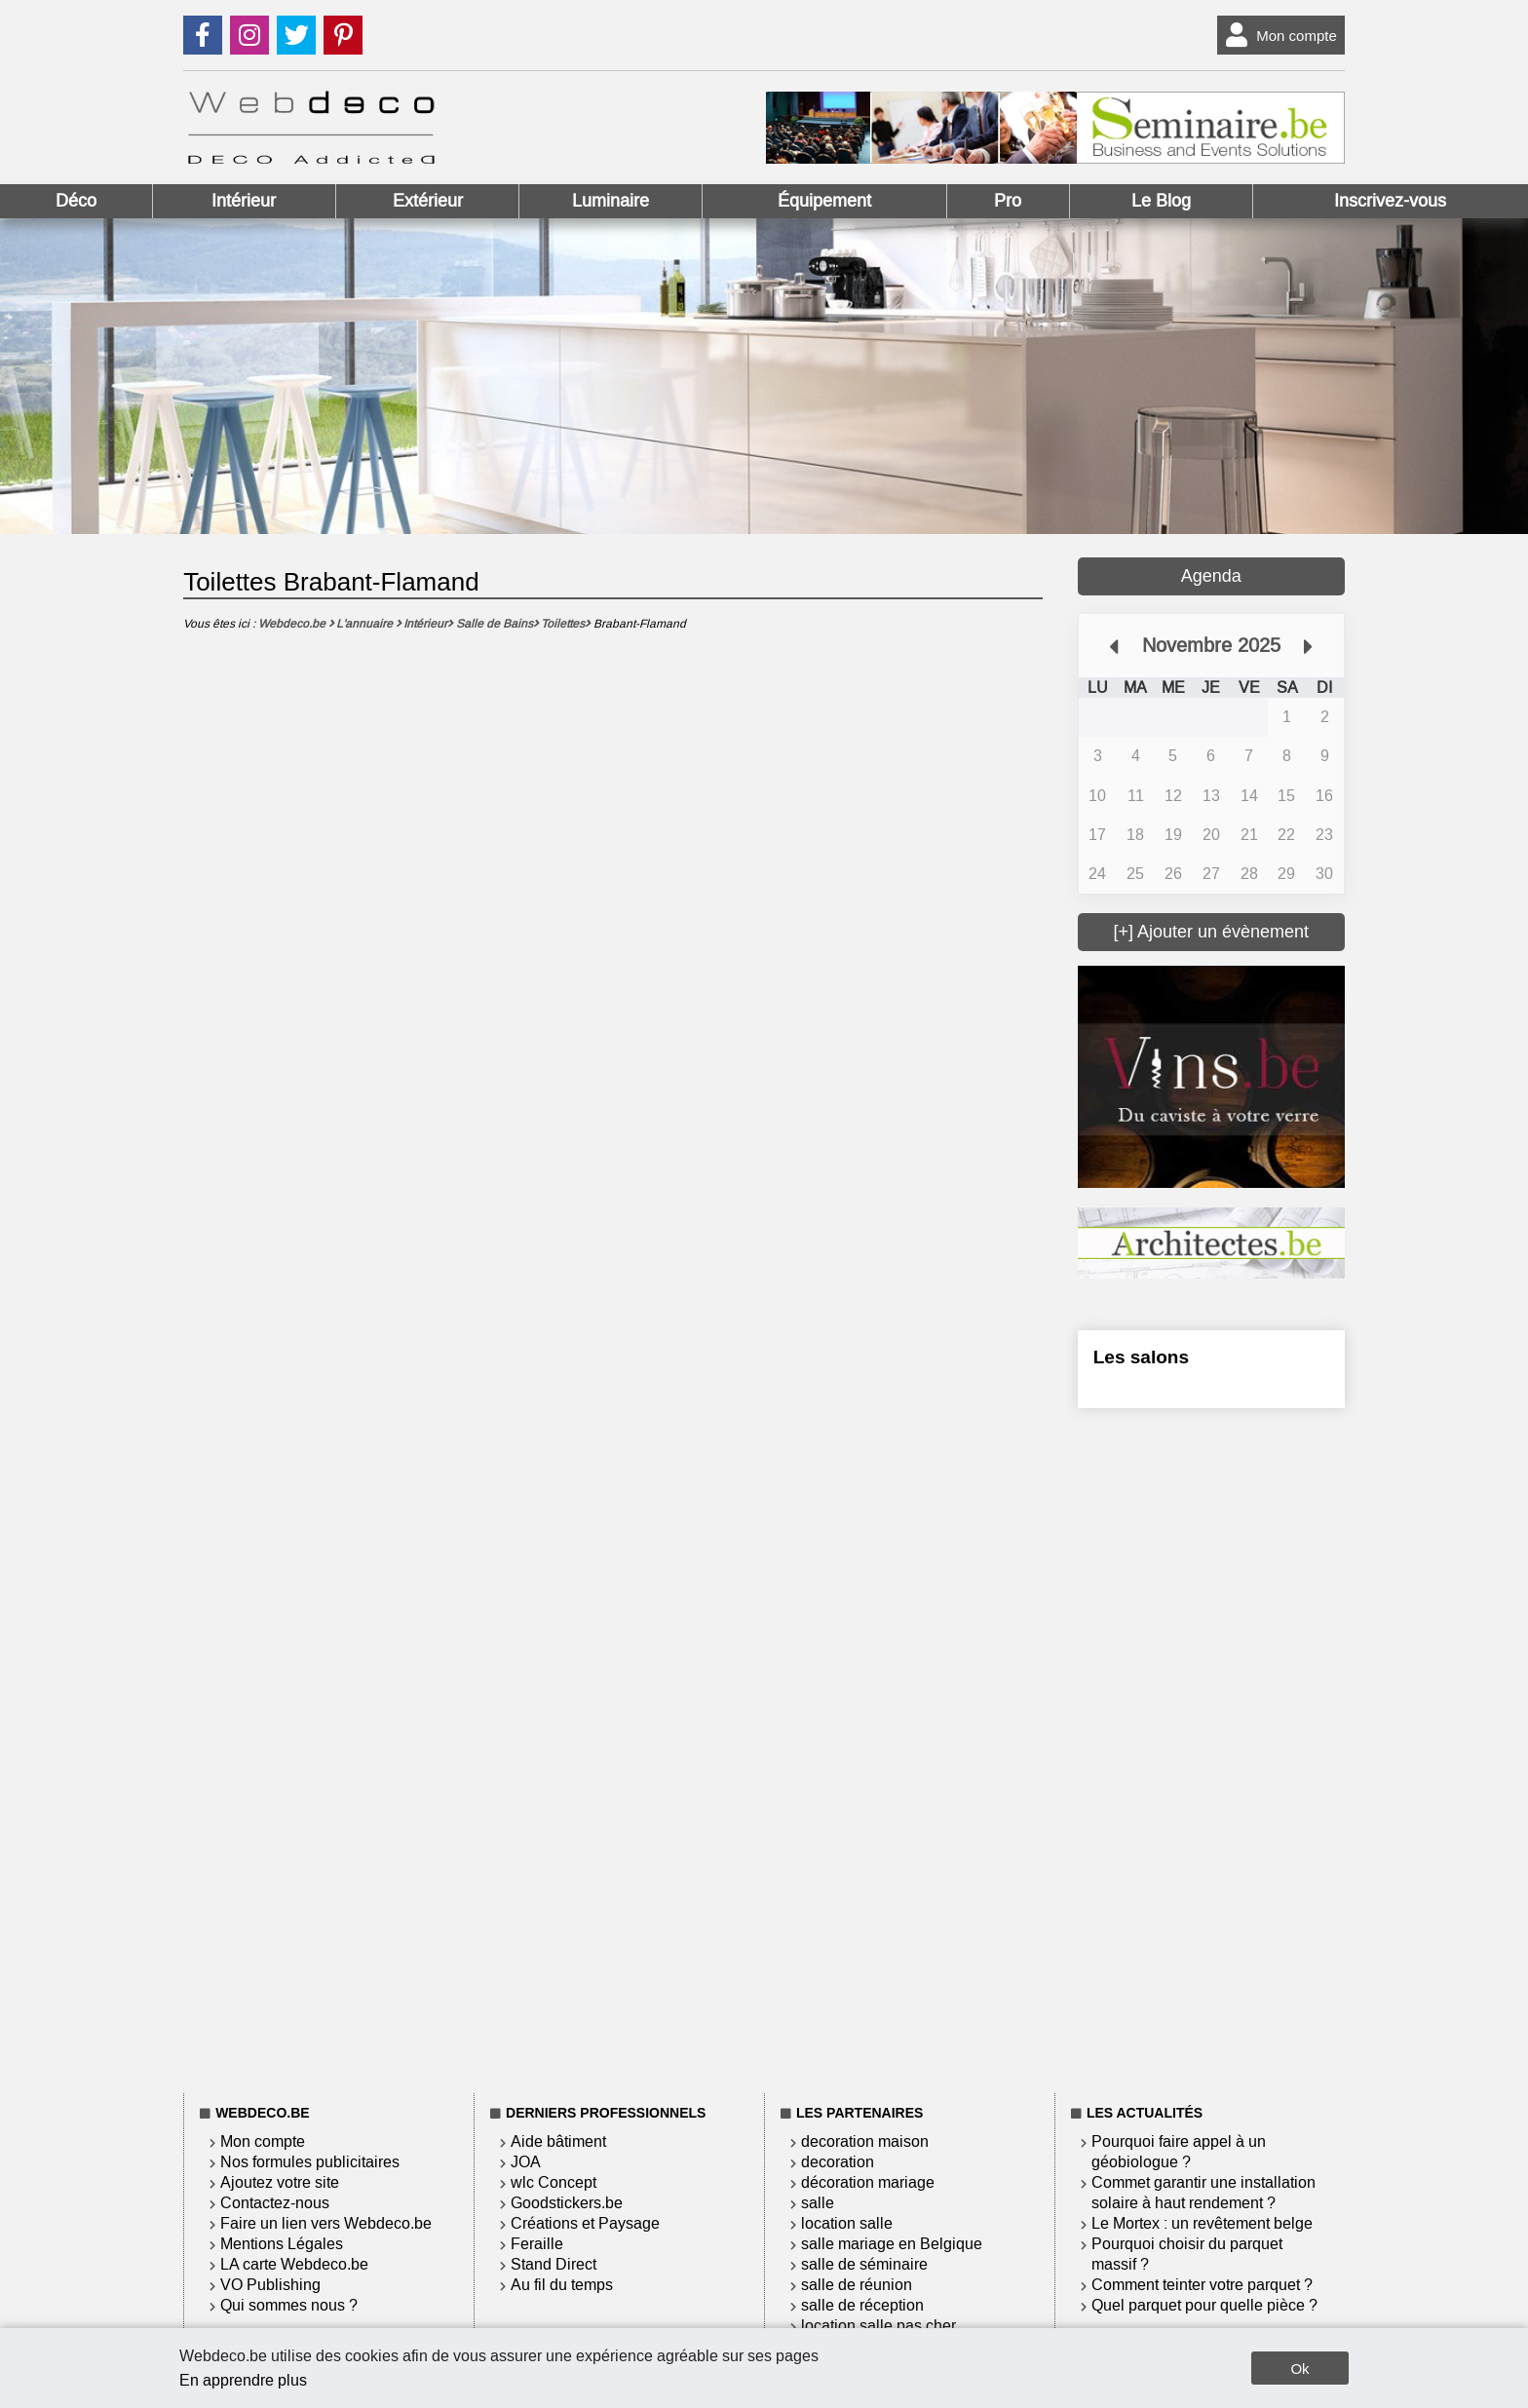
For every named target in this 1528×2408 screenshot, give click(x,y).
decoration (837, 2162)
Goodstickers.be (567, 2203)
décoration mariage (868, 2182)
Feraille (537, 2244)
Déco (76, 200)
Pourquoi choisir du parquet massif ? (1186, 2254)
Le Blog (1161, 200)
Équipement (824, 200)
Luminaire (610, 200)
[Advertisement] (1211, 1747)
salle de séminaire (864, 2264)
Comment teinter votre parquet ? (1202, 2284)
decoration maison (865, 2141)
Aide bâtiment (558, 2141)
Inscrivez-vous (1390, 200)
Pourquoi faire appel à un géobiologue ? (1178, 2151)
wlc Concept (553, 2182)
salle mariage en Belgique (891, 2244)
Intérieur (243, 200)
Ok (1299, 2368)
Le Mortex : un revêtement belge (1202, 2223)
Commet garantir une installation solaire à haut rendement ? (1203, 2192)
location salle (847, 2223)
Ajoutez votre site (279, 2182)
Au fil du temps (562, 2284)
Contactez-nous (274, 2203)
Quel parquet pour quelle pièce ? (1204, 2305)
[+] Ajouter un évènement (1211, 931)
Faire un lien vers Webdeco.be (326, 2223)
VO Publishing (270, 2284)
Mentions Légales (281, 2244)
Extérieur (428, 200)
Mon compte (1277, 35)
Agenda (1211, 576)
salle (817, 2203)
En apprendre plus (243, 2380)
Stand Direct (553, 2264)
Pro (1007, 200)
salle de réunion (856, 2284)
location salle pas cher (878, 2325)
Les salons (1141, 1357)
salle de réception (862, 2305)
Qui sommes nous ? (289, 2305)
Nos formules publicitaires (310, 2162)
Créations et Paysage (585, 2223)
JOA (526, 2162)
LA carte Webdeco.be (294, 2264)
